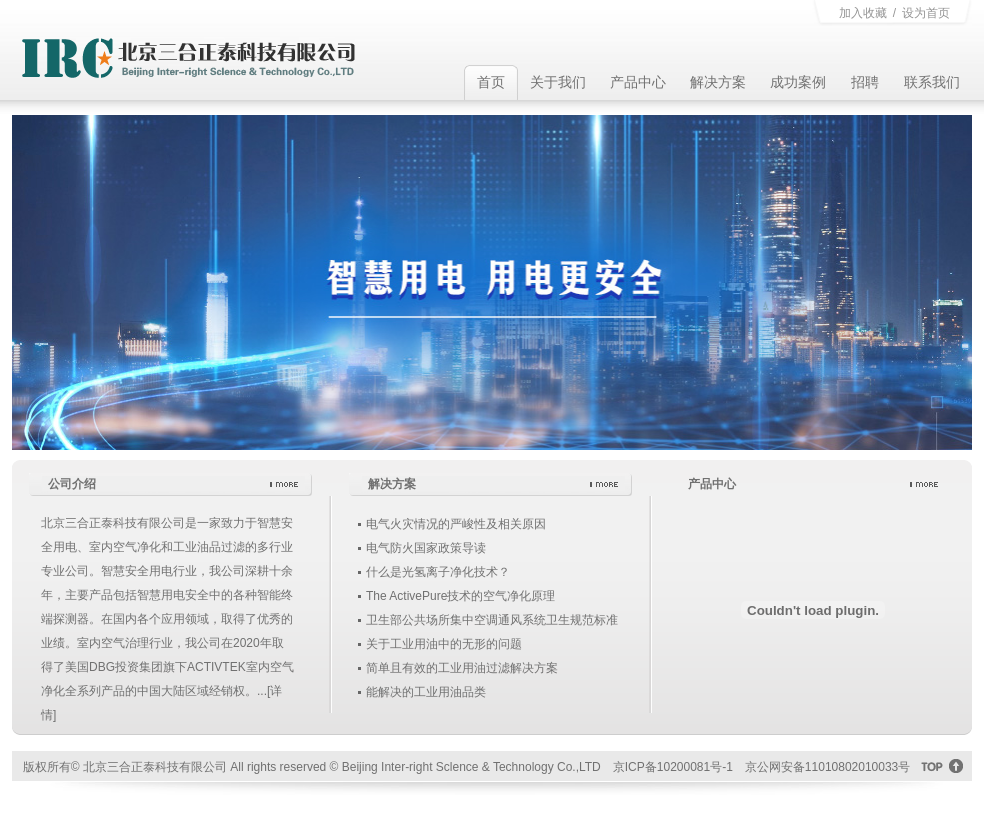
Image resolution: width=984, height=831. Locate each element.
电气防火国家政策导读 (426, 548)
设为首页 (926, 13)
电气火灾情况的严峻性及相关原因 (456, 524)
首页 (491, 82)
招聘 (865, 82)
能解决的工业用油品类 (426, 692)
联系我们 (932, 82)
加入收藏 (863, 13)
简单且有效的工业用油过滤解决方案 (462, 668)
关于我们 (558, 82)
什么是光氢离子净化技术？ (438, 572)
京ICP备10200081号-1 (673, 767)
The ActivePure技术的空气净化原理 (460, 596)
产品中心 (638, 82)
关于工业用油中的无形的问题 (444, 644)
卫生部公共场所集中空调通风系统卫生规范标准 (492, 620)
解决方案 (718, 82)
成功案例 (798, 82)
